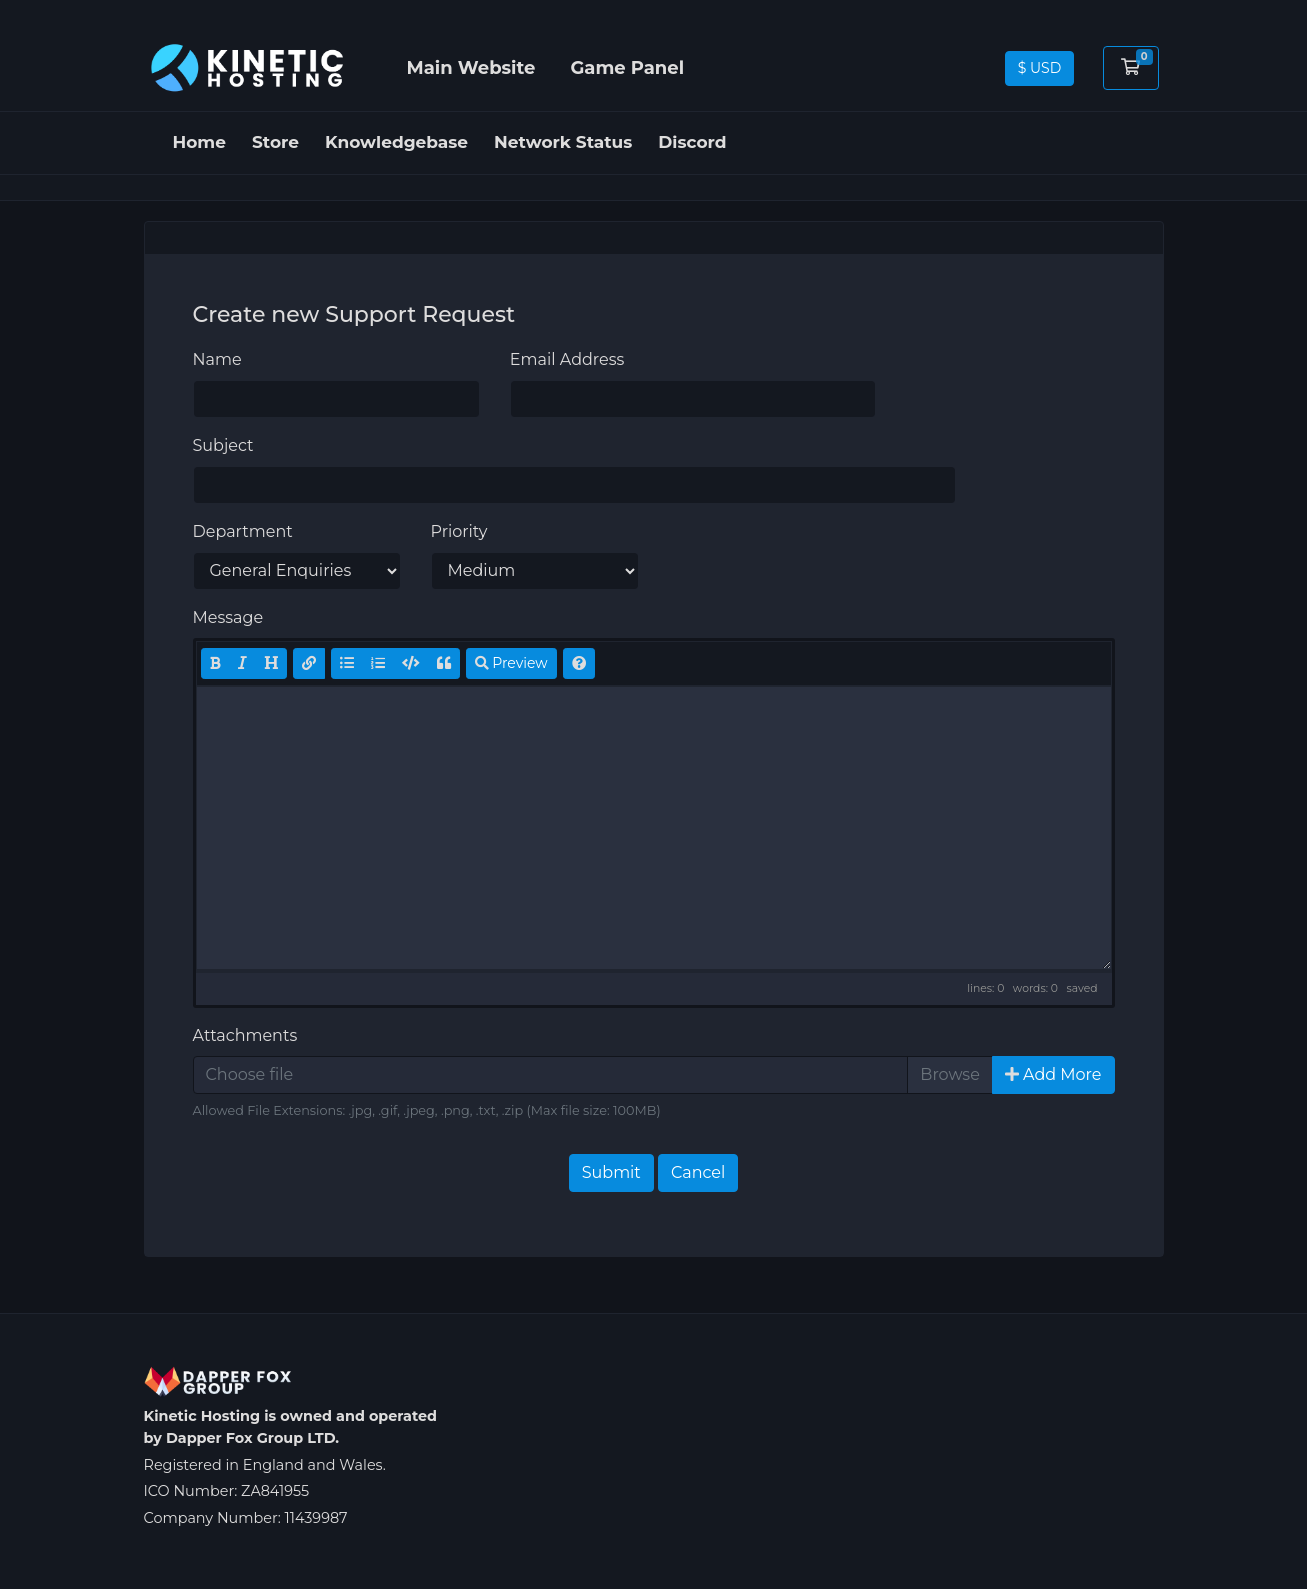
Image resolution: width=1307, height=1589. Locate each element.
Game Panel (627, 68)
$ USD (1040, 68)
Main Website (471, 68)
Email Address (567, 359)
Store (275, 142)
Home (200, 142)
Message (228, 617)
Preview (511, 663)
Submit (611, 1172)
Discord (692, 142)
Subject (223, 445)
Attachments (245, 1035)
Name (217, 359)
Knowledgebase (396, 142)
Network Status (563, 142)
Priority (459, 531)
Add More (1053, 1074)
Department (243, 531)
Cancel (698, 1172)
